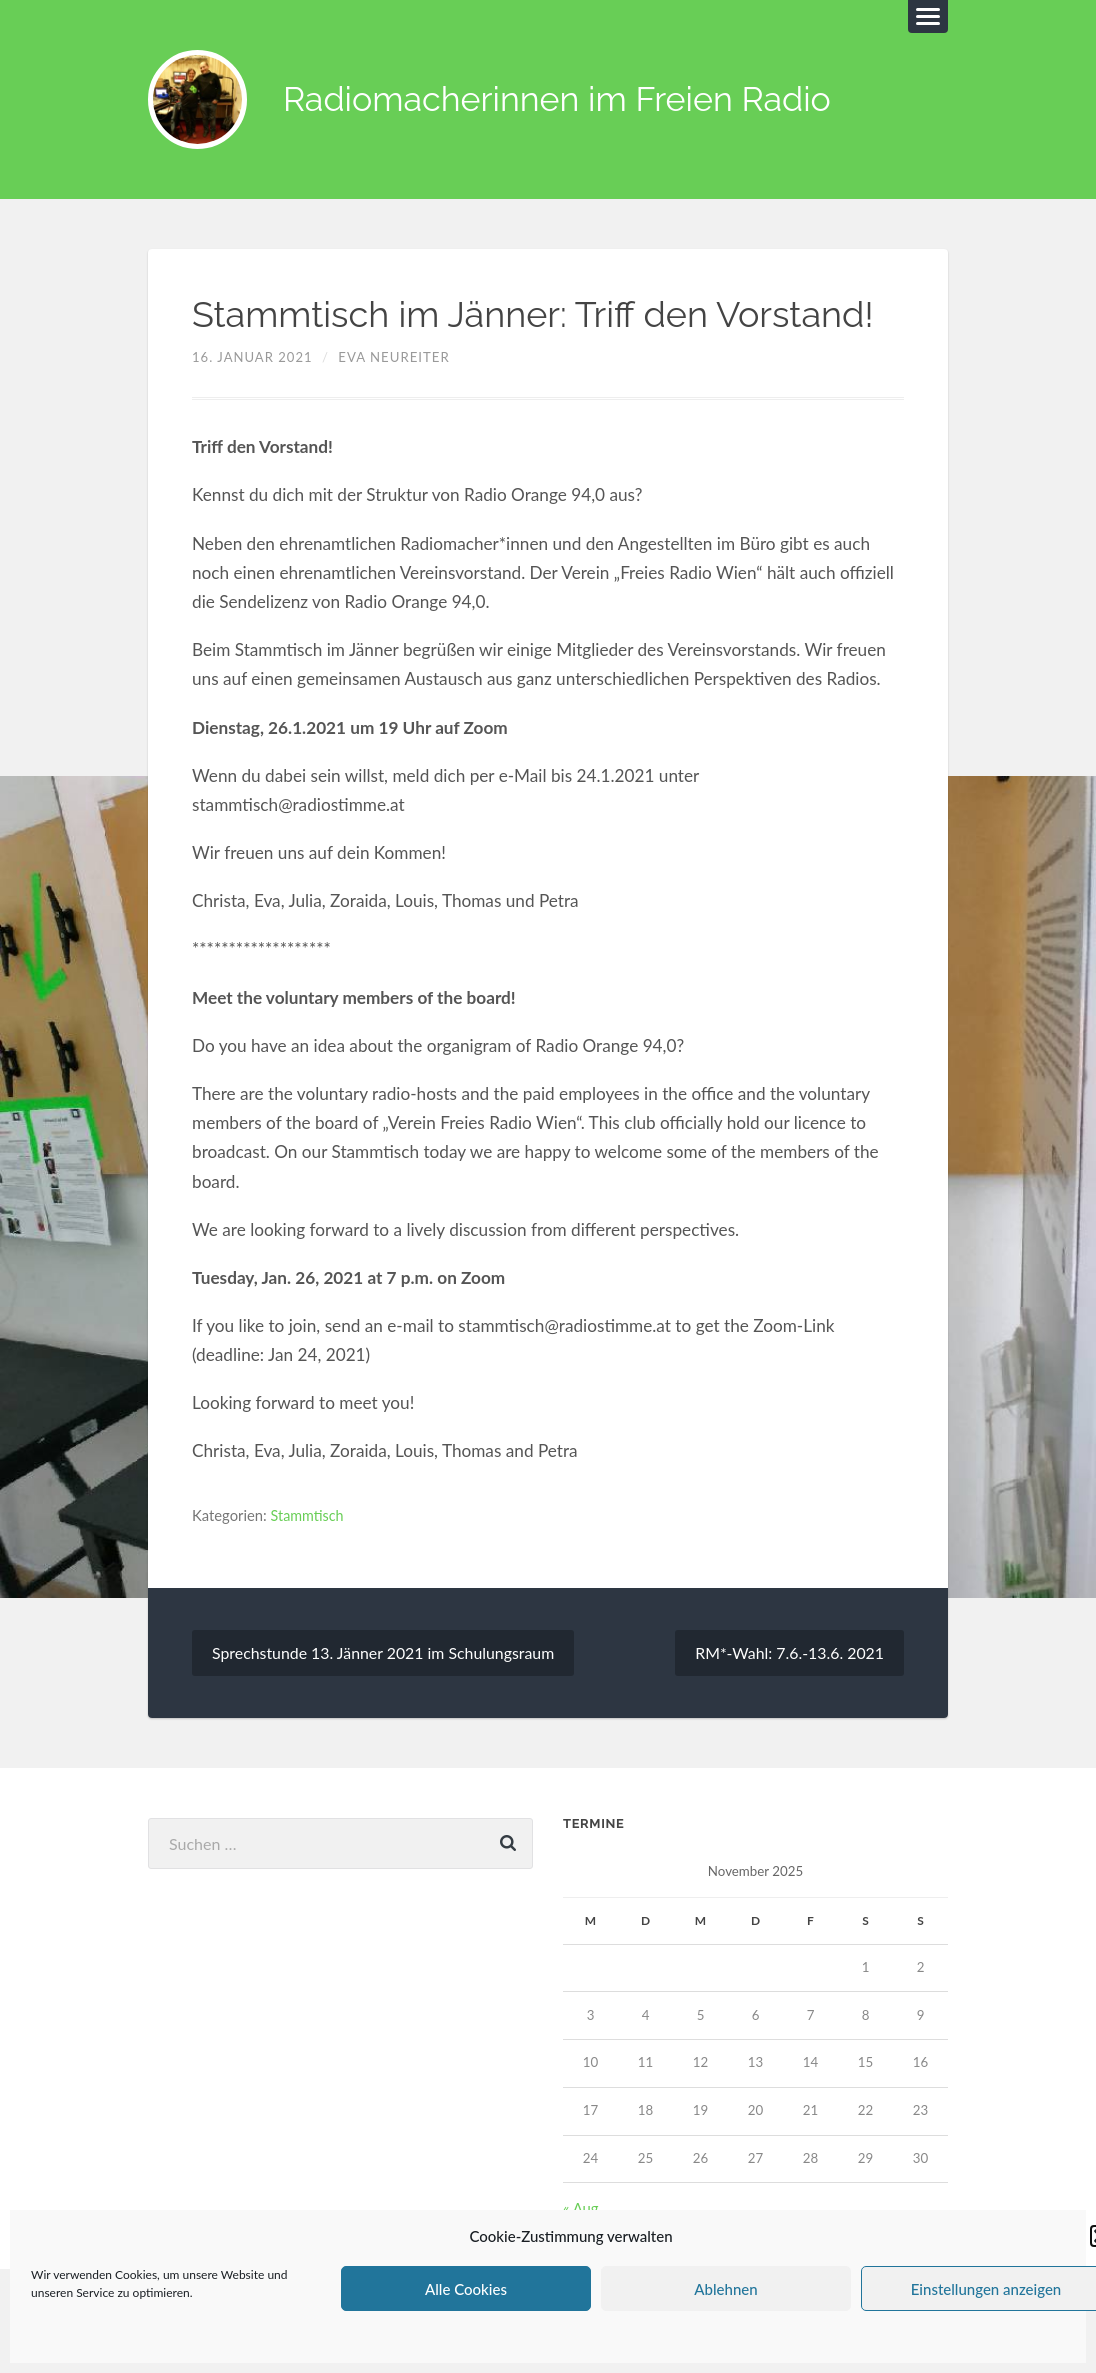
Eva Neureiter (394, 358)
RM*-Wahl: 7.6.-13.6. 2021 (789, 1653)
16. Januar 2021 (253, 358)
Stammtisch (308, 1516)
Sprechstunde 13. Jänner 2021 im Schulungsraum (384, 1653)
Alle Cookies (466, 2289)
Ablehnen (725, 2289)
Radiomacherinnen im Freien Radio (567, 100)
